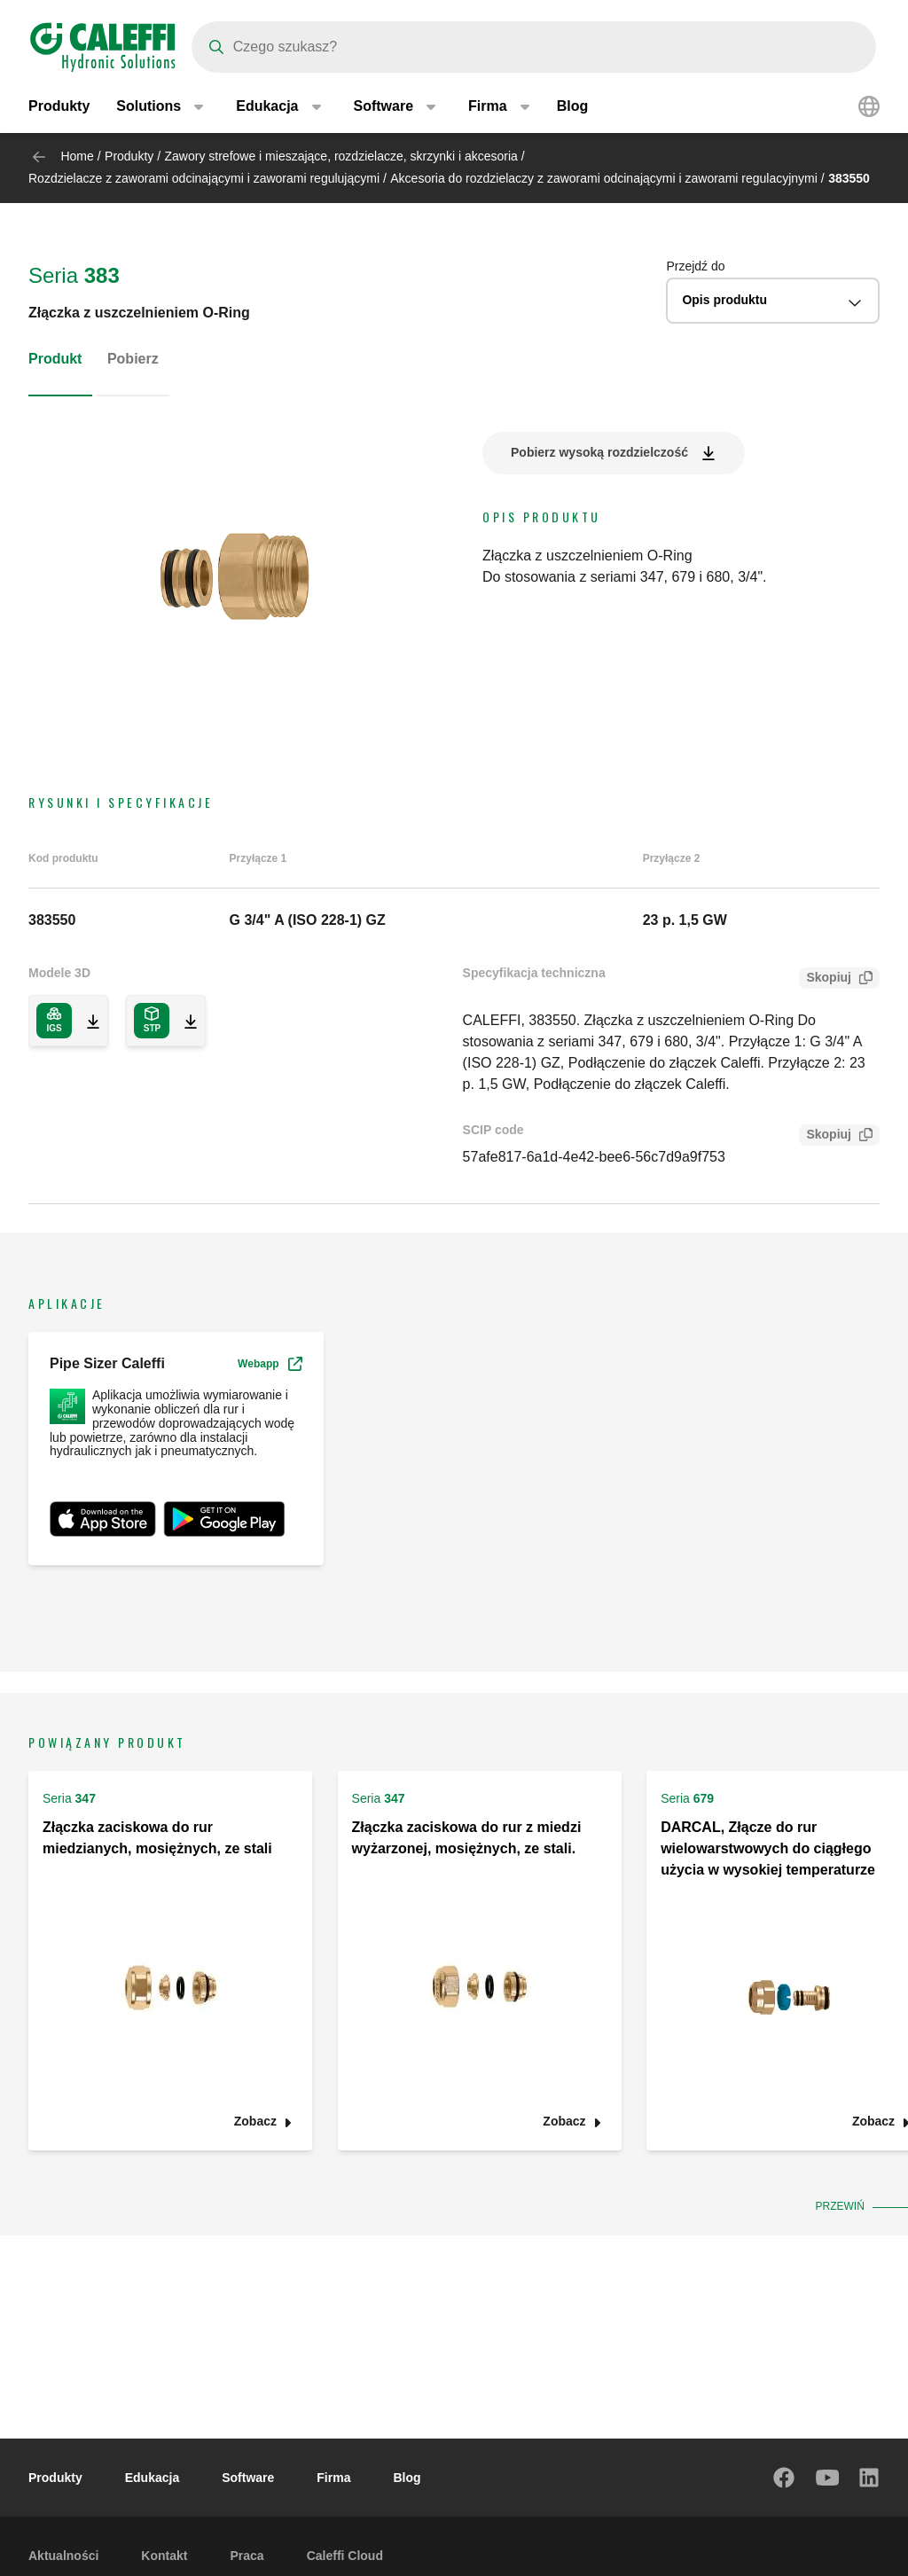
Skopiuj (825, 979)
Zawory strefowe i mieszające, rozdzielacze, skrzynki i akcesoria (341, 156)
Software (248, 2477)
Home (76, 156)
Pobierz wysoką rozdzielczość (599, 452)
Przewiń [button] (842, 2206)
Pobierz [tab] (133, 358)
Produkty (59, 106)
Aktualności (63, 2556)
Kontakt (164, 2556)
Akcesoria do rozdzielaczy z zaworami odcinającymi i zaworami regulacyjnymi (604, 178)
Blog (573, 106)
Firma (333, 2477)
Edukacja (152, 2477)
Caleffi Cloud (345, 2556)
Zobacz (255, 2121)
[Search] (534, 47)
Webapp (269, 1364)
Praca (246, 2556)
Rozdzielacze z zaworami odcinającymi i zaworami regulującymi (204, 178)
